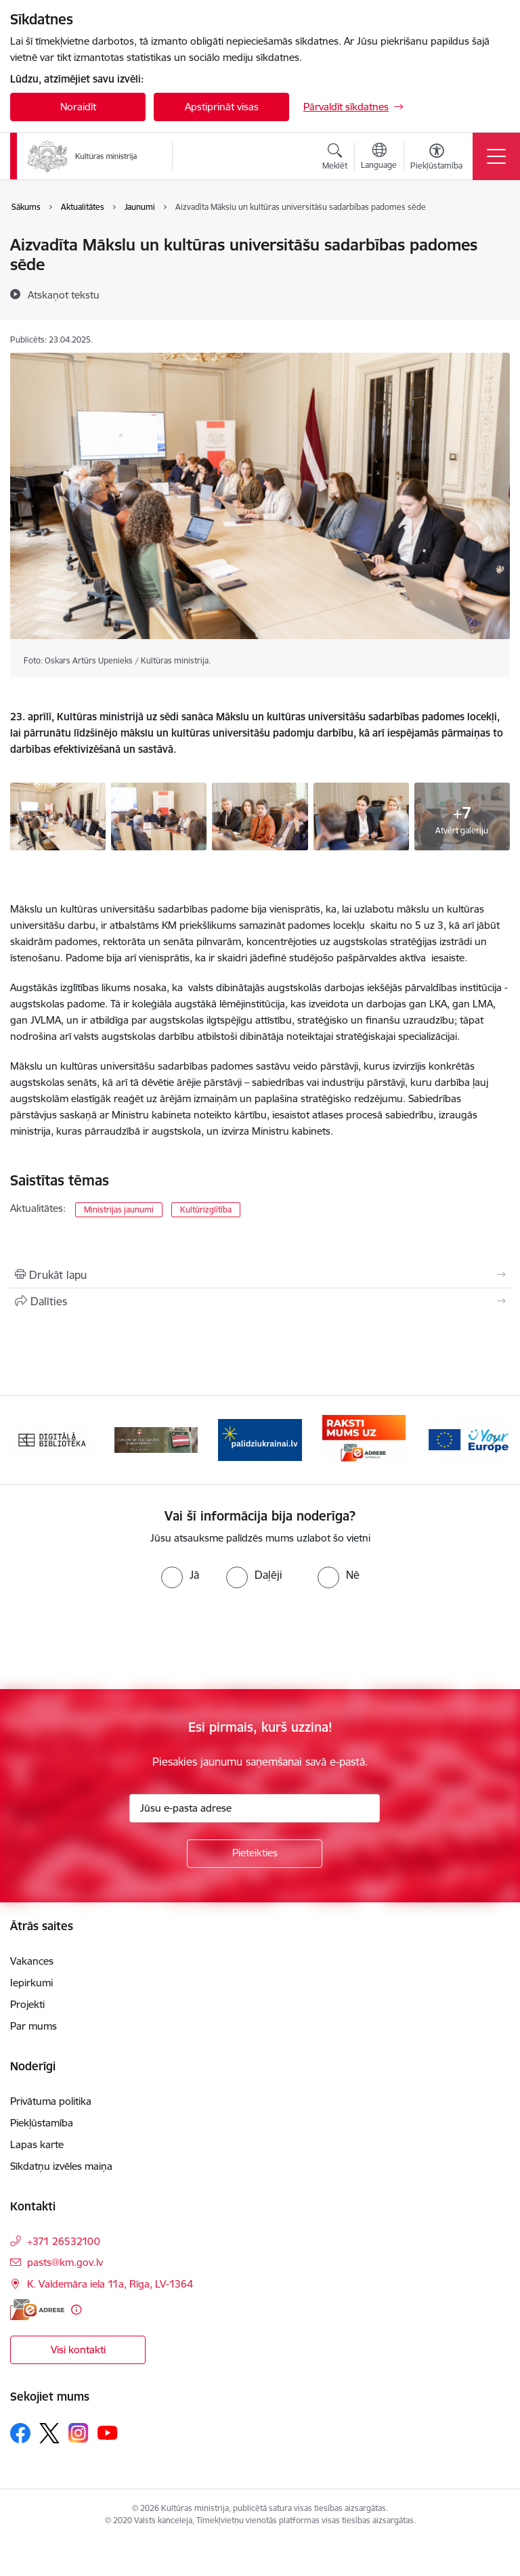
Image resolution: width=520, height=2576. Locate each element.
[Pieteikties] (254, 1853)
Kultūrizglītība (206, 1209)
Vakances (31, 1961)
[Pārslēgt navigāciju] (496, 156)
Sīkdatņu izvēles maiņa (61, 2166)
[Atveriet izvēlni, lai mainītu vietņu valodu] (379, 157)
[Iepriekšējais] (26, 1440)
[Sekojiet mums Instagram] (78, 2433)
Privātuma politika (50, 2101)
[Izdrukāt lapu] (260, 1275)
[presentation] (113, 1639)
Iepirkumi (31, 1982)
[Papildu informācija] (76, 2310)
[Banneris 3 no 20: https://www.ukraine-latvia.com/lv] (260, 1439)
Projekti (27, 2004)
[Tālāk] (494, 1440)
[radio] (180, 1575)
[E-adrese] (37, 2309)
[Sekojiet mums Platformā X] (49, 2433)
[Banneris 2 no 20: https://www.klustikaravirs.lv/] (156, 1439)
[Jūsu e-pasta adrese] (254, 1808)
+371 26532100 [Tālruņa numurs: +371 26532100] (63, 2241)
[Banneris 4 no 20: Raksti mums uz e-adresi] (364, 1439)
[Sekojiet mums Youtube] (108, 2432)
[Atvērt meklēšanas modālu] (335, 158)
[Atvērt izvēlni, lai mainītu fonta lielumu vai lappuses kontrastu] (436, 158)
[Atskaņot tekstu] (64, 294)
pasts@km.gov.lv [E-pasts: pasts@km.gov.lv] (65, 2262)
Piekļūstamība (41, 2122)
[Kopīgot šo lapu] (260, 1301)
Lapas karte (37, 2144)
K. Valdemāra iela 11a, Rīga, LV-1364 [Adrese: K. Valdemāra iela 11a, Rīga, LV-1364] (110, 2283)
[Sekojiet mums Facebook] (20, 2433)
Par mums (33, 2026)
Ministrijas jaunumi (119, 1209)
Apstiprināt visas (222, 106)
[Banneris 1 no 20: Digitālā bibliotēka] (52, 1439)
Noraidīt (78, 106)
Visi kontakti (78, 2349)
